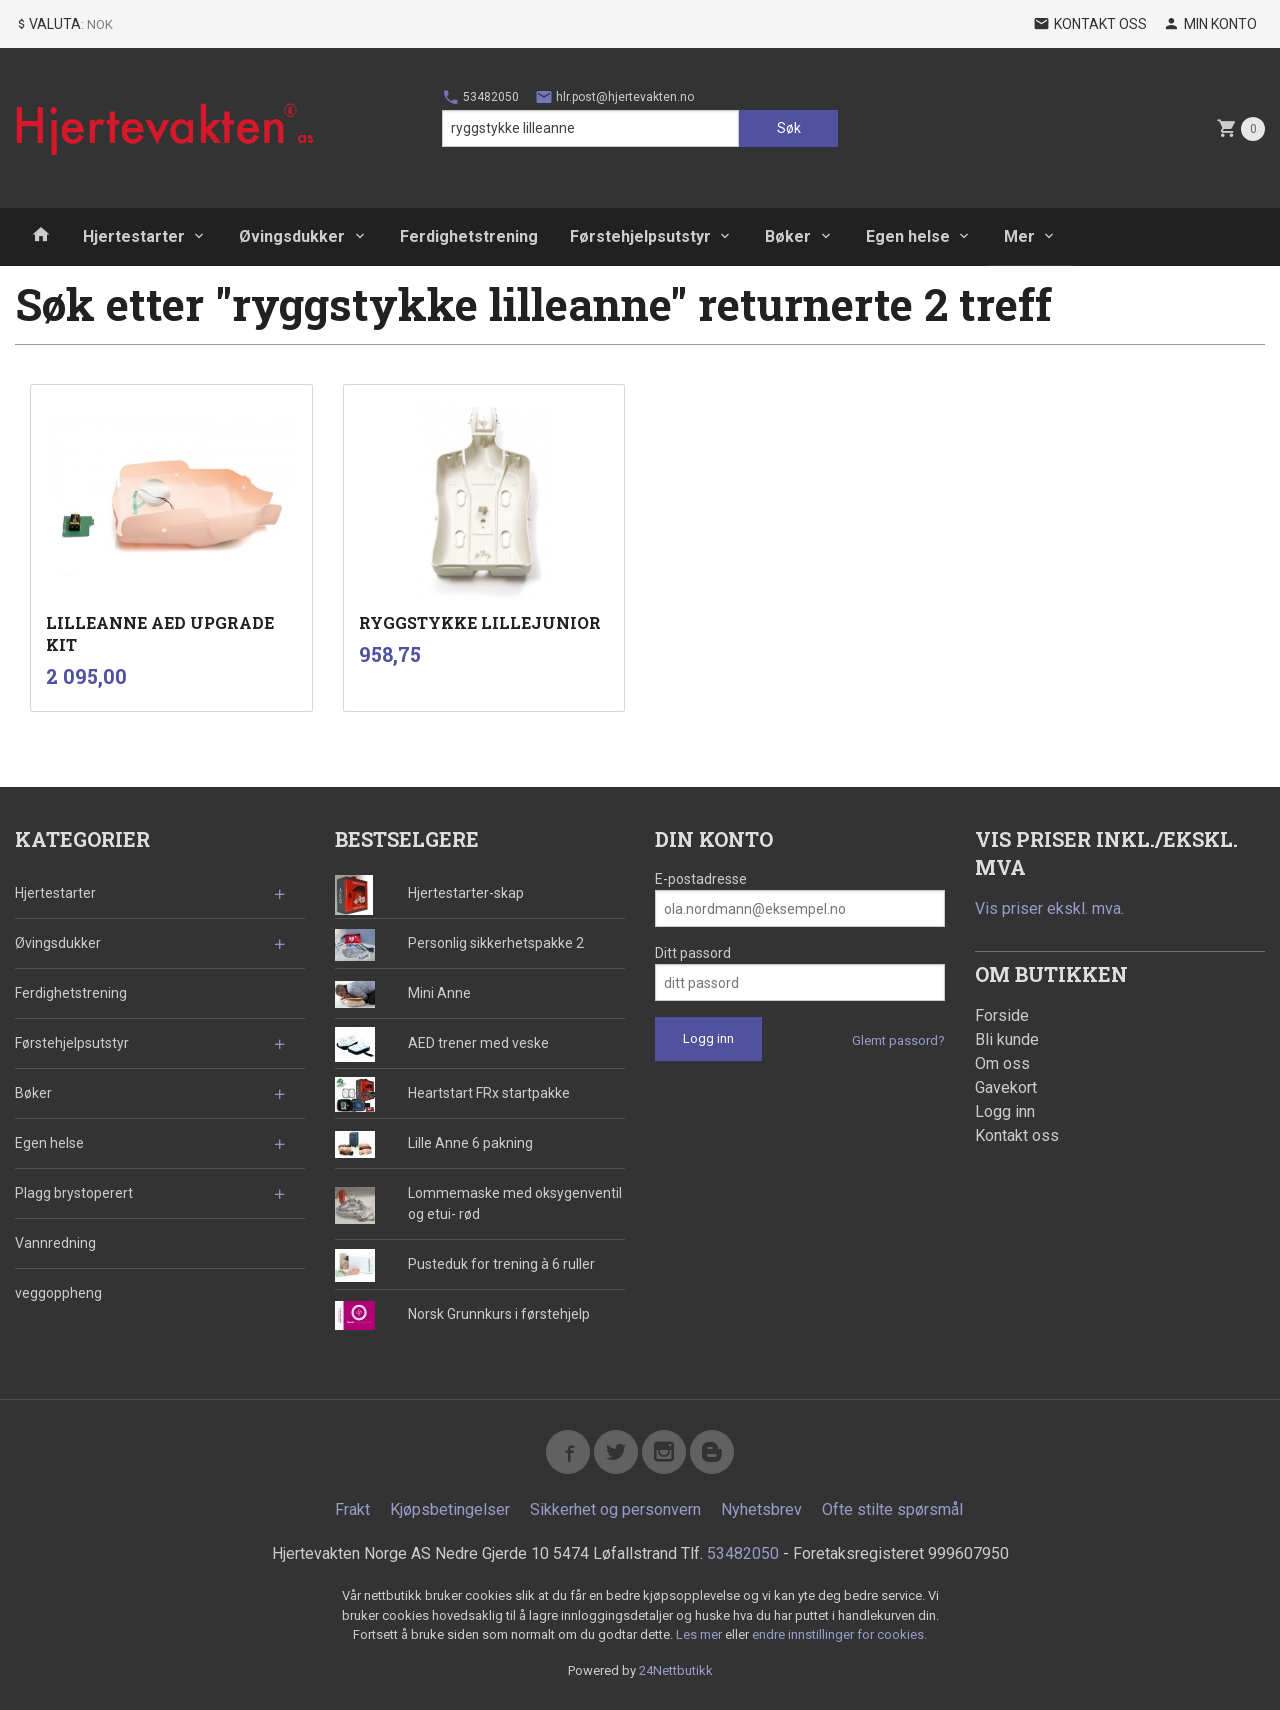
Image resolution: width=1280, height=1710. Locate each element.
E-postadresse (701, 879)
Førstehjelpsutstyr (640, 236)
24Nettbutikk (676, 1670)
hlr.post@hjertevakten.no (614, 97)
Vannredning (55, 1243)
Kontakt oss (1017, 1135)
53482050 (480, 97)
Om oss (1002, 1063)
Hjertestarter (134, 236)
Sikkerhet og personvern (615, 1509)
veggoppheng (58, 1293)
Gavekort (1006, 1087)
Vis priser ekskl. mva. (1049, 908)
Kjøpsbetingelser (450, 1509)
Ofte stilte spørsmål (892, 1509)
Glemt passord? (898, 1040)
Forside (1002, 1015)
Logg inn (1005, 1111)
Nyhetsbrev (761, 1509)
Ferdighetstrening (469, 236)
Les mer (700, 1634)
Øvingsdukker (292, 236)
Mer (1019, 236)
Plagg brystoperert (74, 1193)
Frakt (352, 1509)
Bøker (788, 236)
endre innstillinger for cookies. (839, 1634)
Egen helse (908, 236)
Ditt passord (693, 953)
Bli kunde (1007, 1039)
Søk (789, 128)
